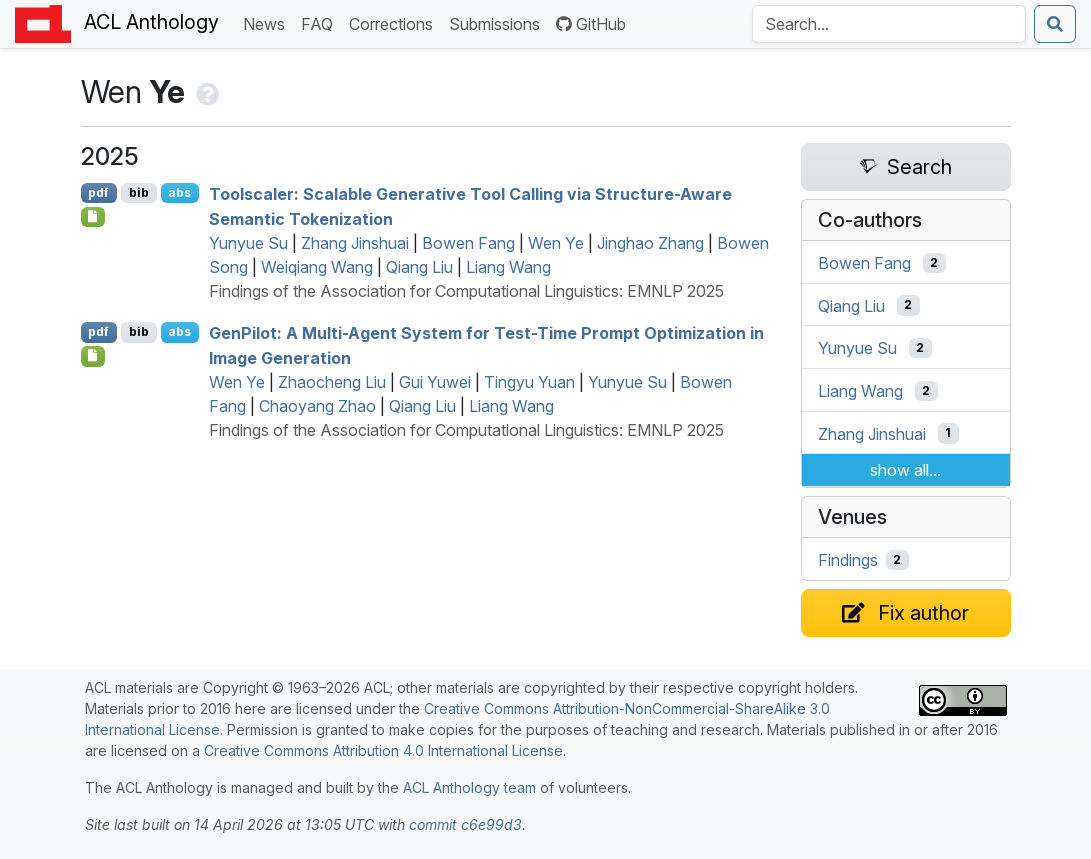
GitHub (591, 24)
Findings (848, 560)
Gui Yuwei (435, 382)
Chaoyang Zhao (317, 406)
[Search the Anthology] (889, 24)
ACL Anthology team (469, 787)
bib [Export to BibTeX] (139, 192)
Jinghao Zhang (650, 243)
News (268, 22)
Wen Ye (556, 243)
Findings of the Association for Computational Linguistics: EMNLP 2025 (466, 291)
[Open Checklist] (93, 217)
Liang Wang (508, 267)
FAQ (321, 22)
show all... (905, 470)
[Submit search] (1055, 24)
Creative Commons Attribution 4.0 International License (383, 750)
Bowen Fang (468, 243)
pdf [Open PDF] (98, 192)
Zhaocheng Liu (332, 382)
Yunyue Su (248, 243)
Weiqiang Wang (317, 267)
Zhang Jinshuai (355, 243)
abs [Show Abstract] (179, 192)
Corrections (395, 22)
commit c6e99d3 (465, 824)
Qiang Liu (419, 267)
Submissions (498, 22)
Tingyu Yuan (529, 382)
